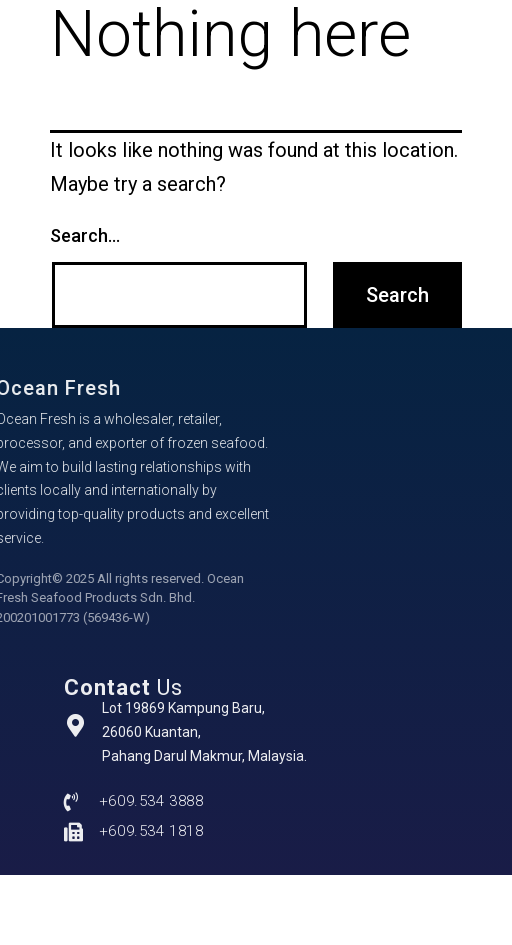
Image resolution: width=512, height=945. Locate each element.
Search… (85, 235)
